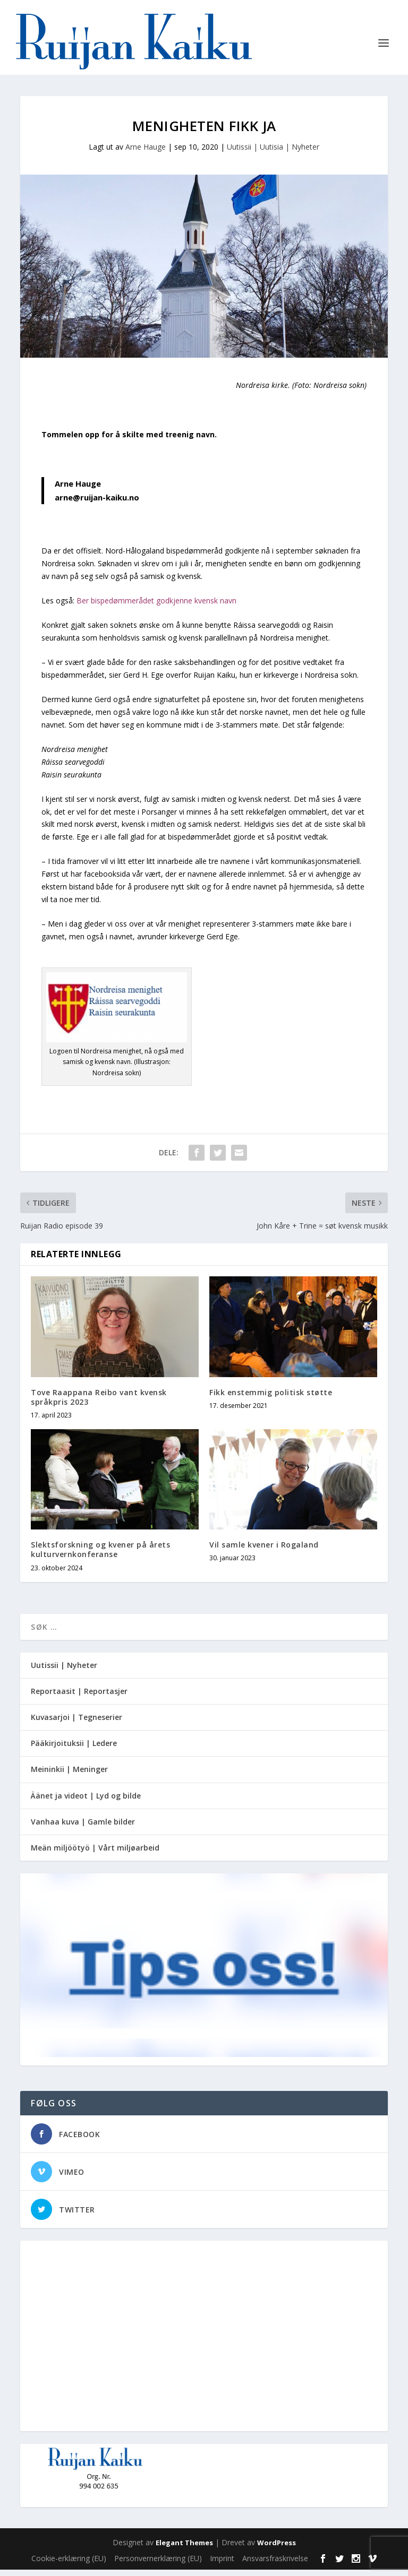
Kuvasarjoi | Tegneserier (76, 1724)
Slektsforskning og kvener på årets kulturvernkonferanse (100, 1556)
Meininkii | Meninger (69, 1776)
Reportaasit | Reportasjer (79, 1698)
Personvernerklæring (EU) (158, 2565)
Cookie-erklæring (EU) (68, 2565)
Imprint (222, 2565)
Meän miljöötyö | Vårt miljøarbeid (95, 1854)
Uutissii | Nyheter (64, 1671)
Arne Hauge (145, 154)
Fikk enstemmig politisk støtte (270, 1399)
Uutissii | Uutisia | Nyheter (273, 154)
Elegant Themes (184, 2549)
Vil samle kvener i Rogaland (264, 1551)
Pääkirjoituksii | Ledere (74, 1750)
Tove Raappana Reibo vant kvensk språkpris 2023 (99, 1403)
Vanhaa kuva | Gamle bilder (83, 1828)
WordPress (276, 2549)
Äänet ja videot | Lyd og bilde (86, 1802)
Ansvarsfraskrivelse (275, 2565)
